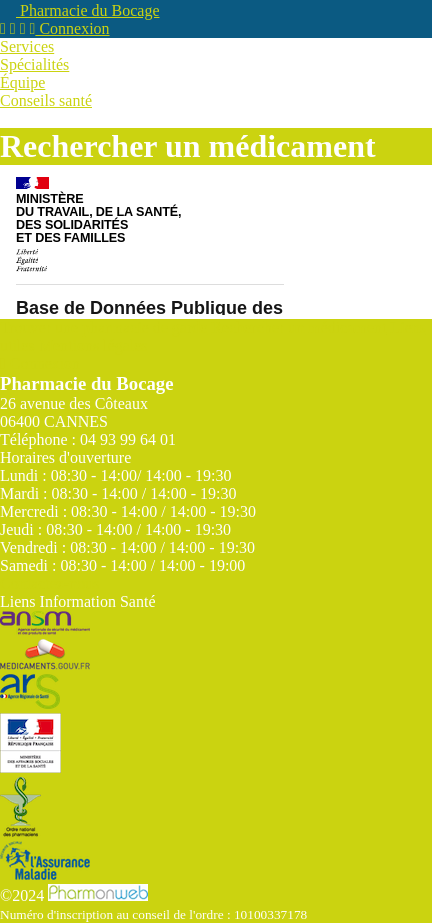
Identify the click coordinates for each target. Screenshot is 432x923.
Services (27, 46)
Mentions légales (93, 345)
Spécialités (34, 64)
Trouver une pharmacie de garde (103, 327)
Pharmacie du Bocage (80, 10)
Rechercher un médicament (298, 327)
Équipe (22, 82)
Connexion (70, 28)
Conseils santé (46, 100)
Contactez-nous (50, 583)
